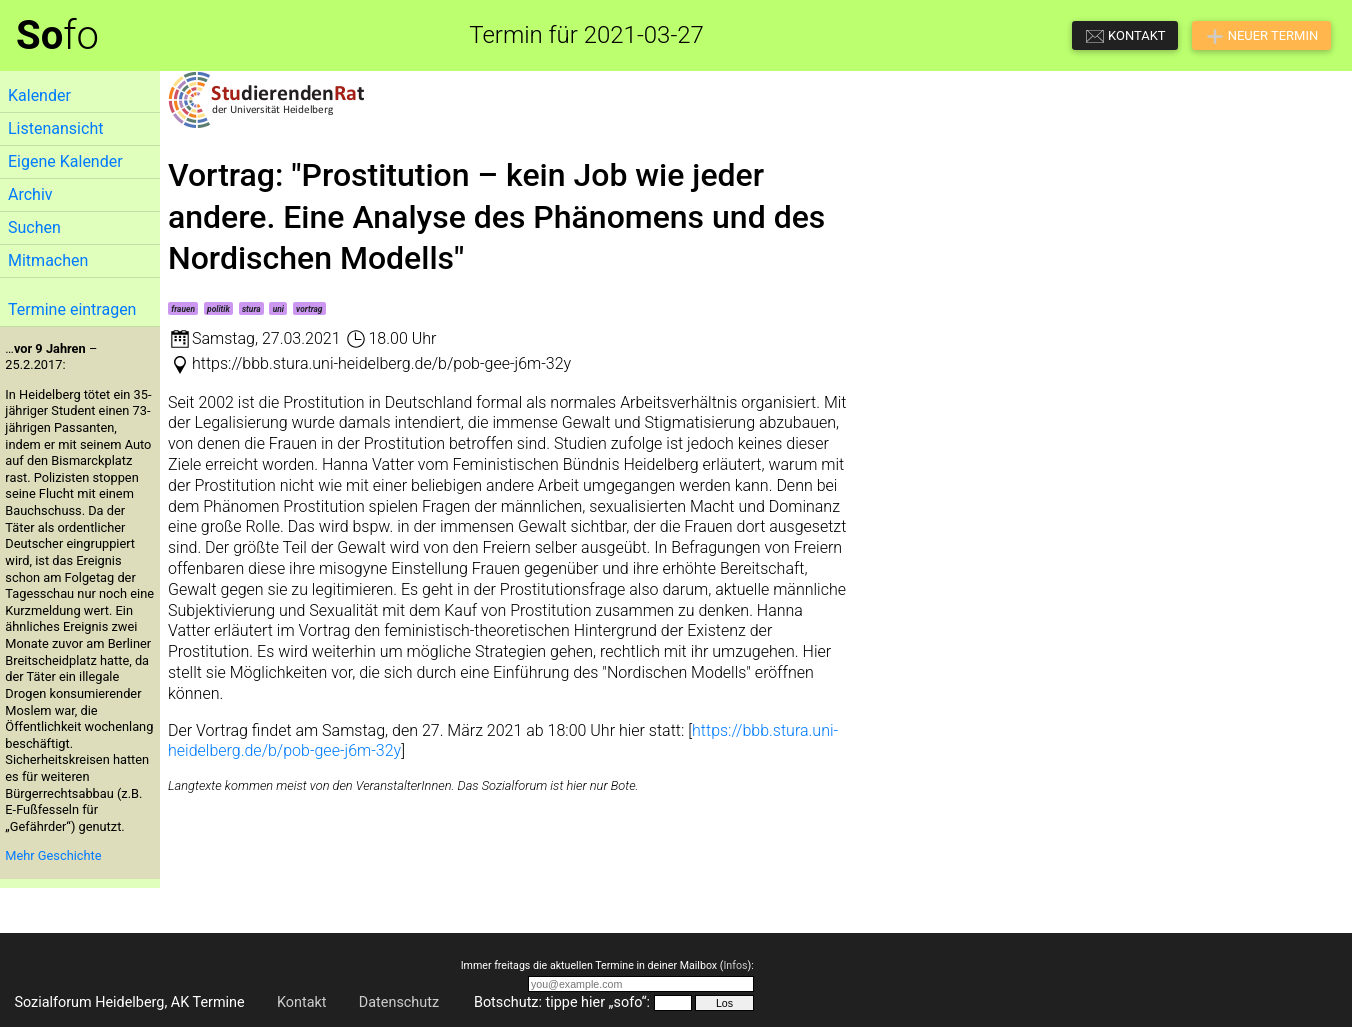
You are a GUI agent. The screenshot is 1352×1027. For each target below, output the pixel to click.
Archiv (30, 194)
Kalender (39, 95)
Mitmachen (48, 260)
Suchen (34, 227)
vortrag (309, 309)
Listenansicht (55, 128)
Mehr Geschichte (53, 855)
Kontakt (302, 1002)
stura (251, 309)
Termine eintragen (72, 309)
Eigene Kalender (65, 161)
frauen (183, 309)
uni (278, 309)
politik (218, 309)
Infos (735, 965)
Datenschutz (399, 1002)
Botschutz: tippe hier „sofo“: (562, 1002)
